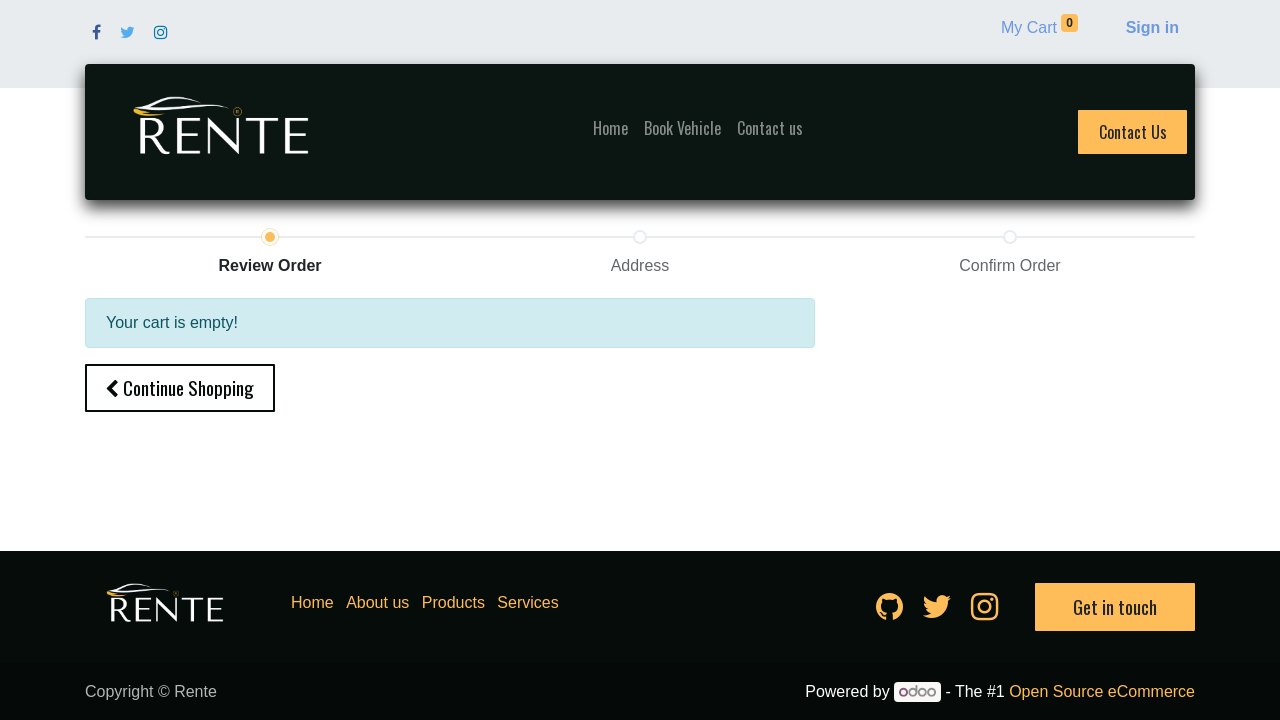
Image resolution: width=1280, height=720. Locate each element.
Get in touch (1115, 606)
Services (527, 602)
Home (312, 602)
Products (453, 602)
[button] (180, 388)
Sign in (1152, 27)
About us (377, 602)
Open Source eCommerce (1102, 691)
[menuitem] (610, 128)
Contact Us (1133, 132)
